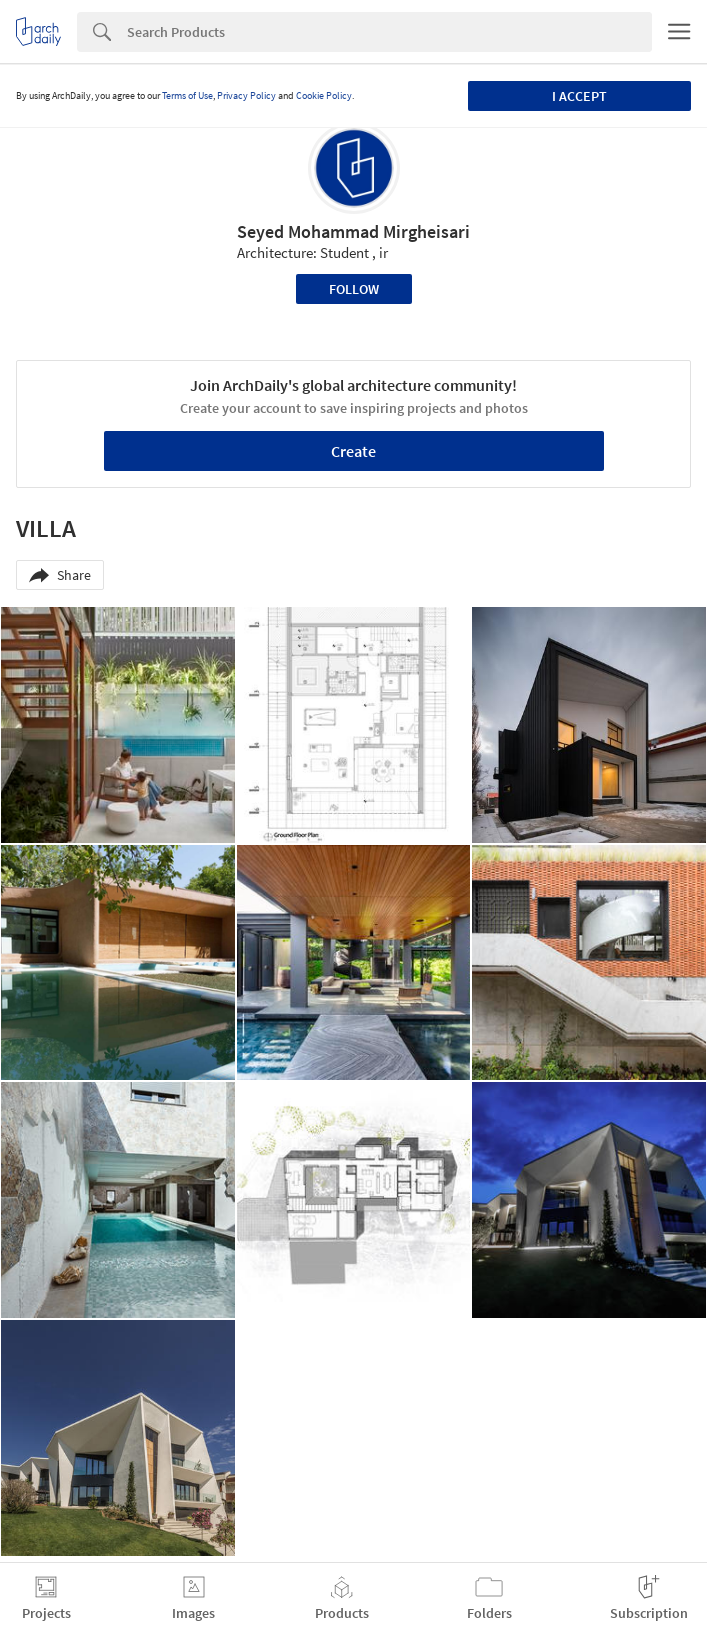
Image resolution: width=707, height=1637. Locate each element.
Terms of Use (187, 95)
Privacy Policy (246, 95)
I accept (579, 96)
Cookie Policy (324, 95)
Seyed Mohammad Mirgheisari (353, 231)
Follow (354, 289)
